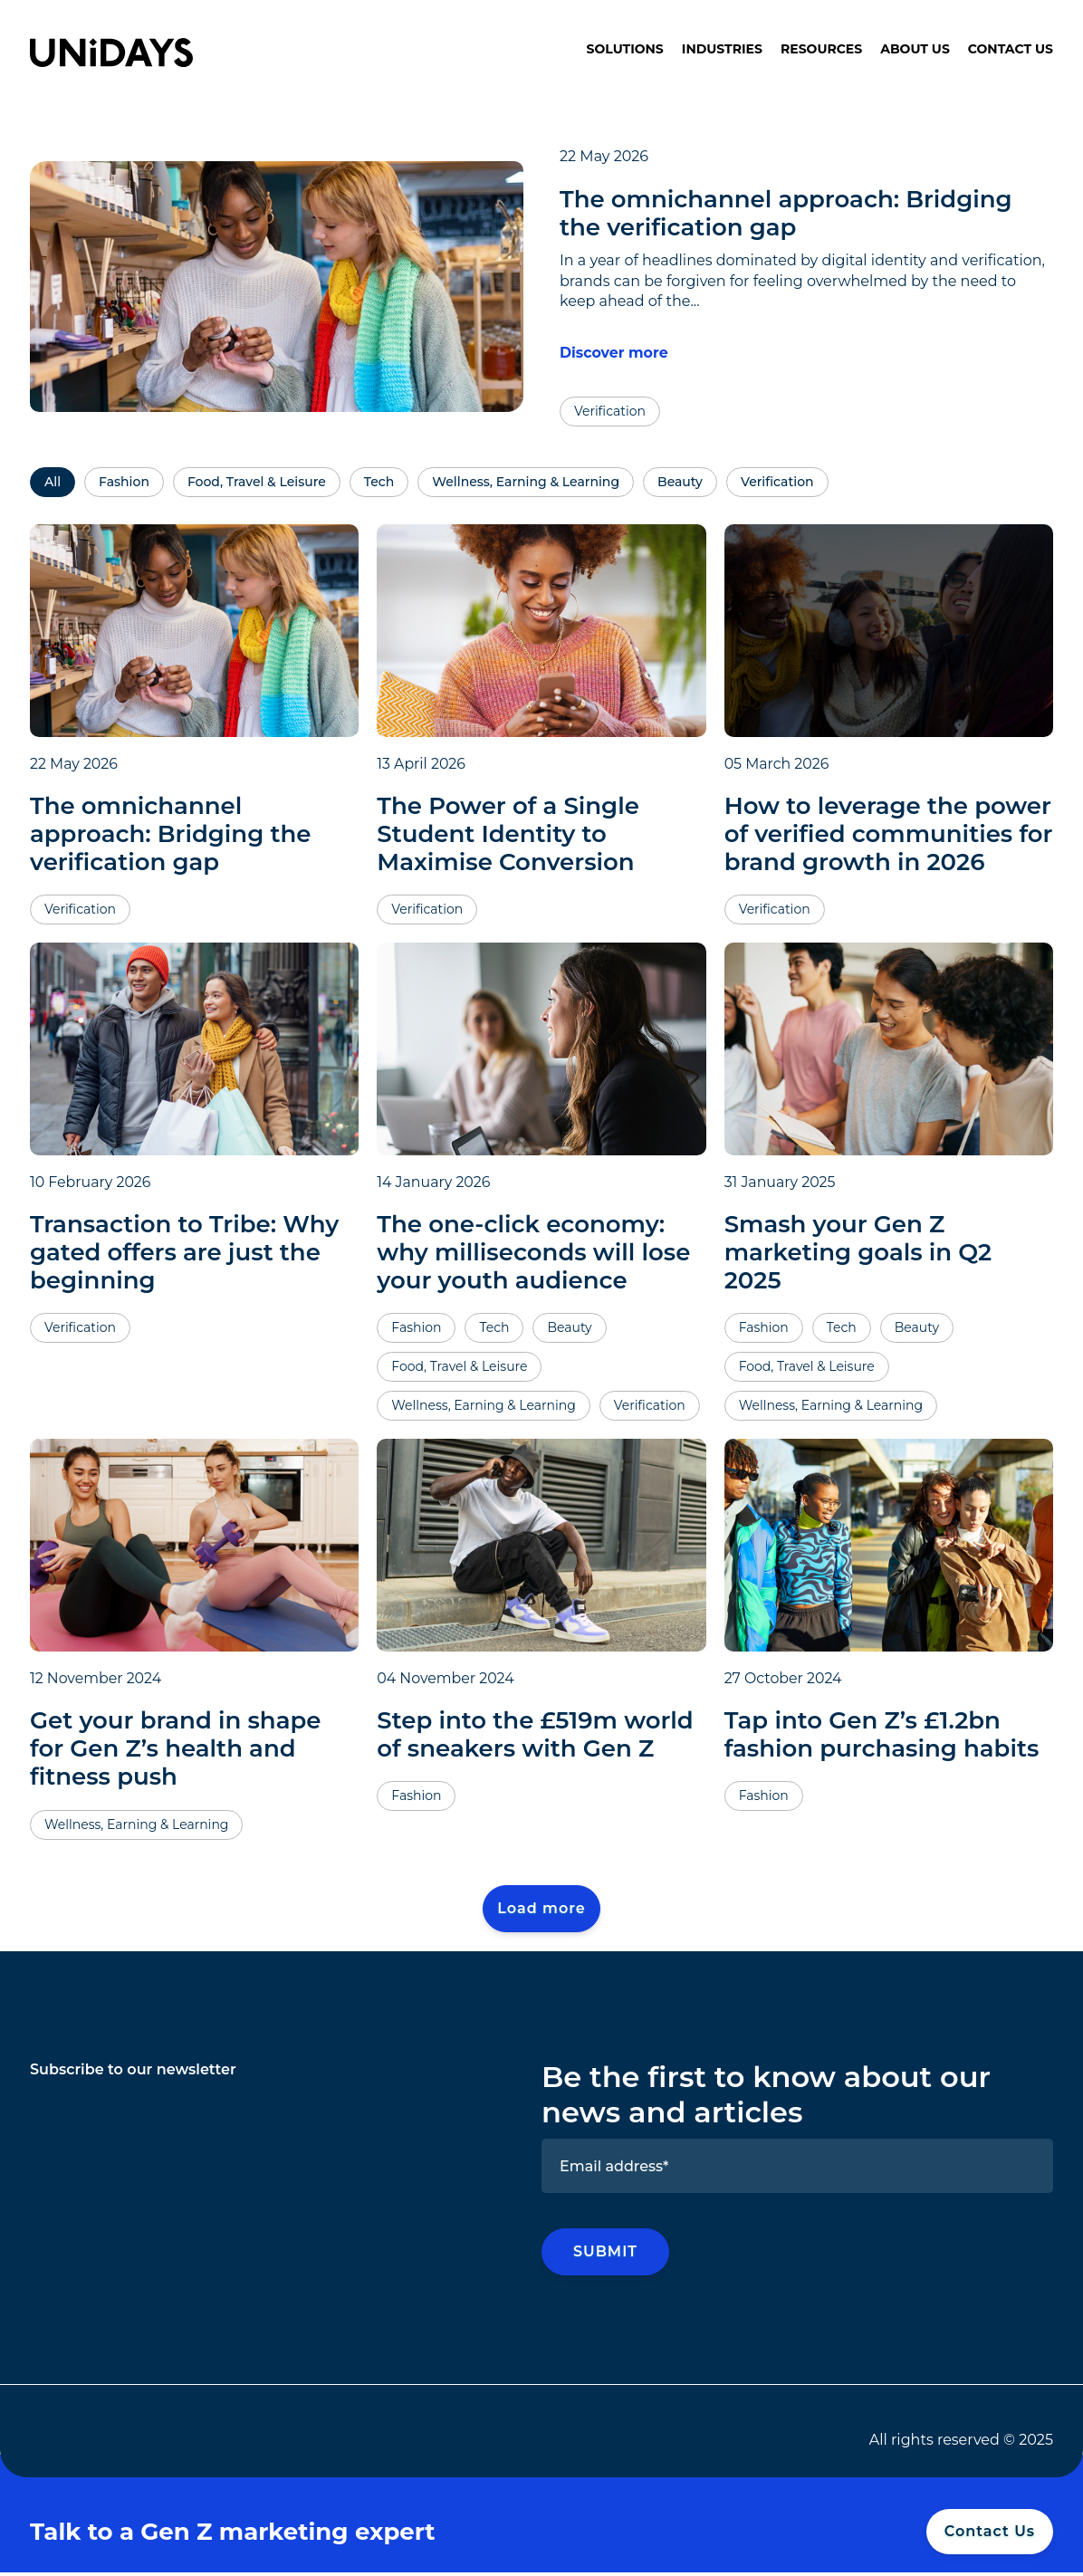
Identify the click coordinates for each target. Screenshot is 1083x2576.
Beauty (680, 483)
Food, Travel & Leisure (256, 483)
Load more (541, 1910)
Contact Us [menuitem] (1010, 49)
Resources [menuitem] (821, 49)
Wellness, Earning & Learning (525, 483)
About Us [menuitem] (915, 49)
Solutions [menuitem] (625, 49)
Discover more (614, 352)
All (52, 483)
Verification (777, 483)
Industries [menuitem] (722, 49)
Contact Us (989, 2533)
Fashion (124, 483)
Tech (379, 483)
